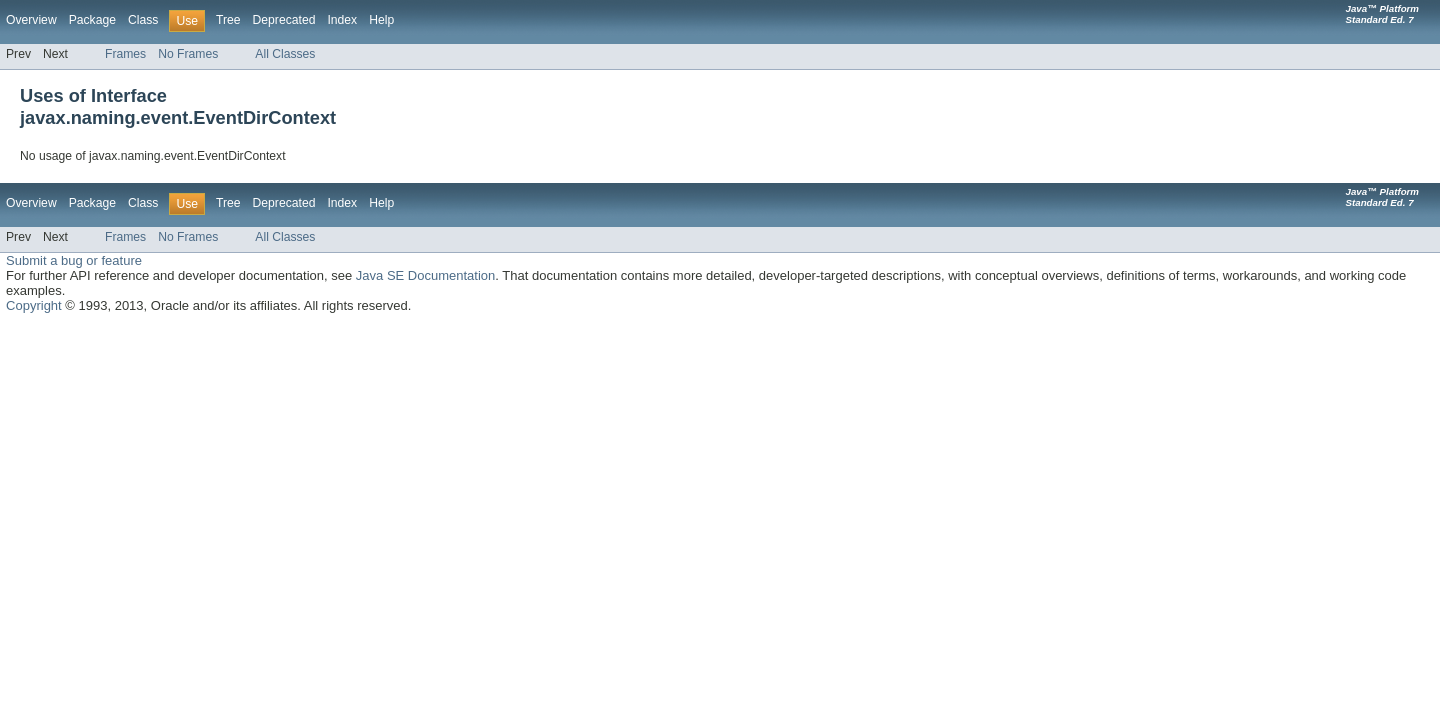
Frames (125, 54)
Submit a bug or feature (74, 260)
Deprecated (284, 20)
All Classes (285, 54)
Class (143, 20)
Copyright (34, 305)
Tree (228, 20)
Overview (31, 20)
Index (342, 20)
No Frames (188, 54)
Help (381, 20)
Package (92, 20)
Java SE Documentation (425, 275)
